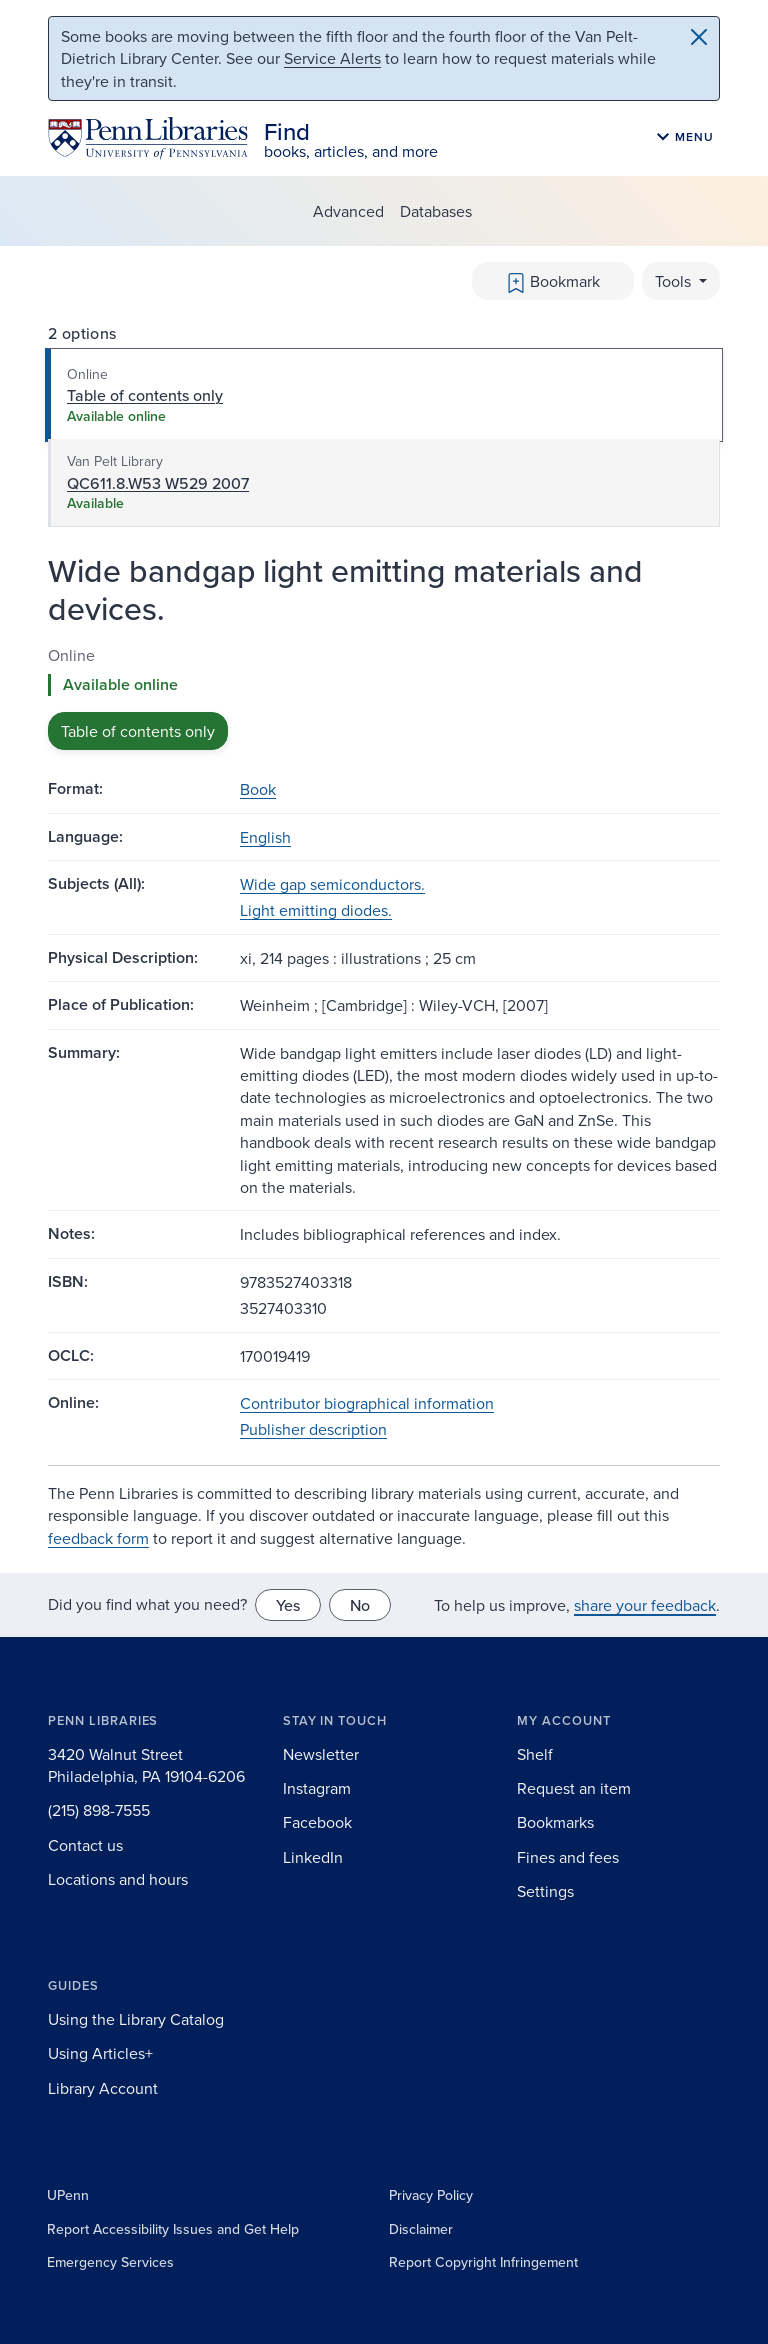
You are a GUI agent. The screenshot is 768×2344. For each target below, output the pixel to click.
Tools (675, 281)
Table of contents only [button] (138, 731)
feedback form (98, 1538)
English (265, 837)
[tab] (384, 395)
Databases (436, 211)
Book (258, 789)
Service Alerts (332, 58)
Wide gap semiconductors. (332, 884)
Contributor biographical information (367, 1403)
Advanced (348, 211)
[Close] (699, 37)
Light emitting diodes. (316, 910)
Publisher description (313, 1429)
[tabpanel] (384, 697)
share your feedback (645, 1605)
